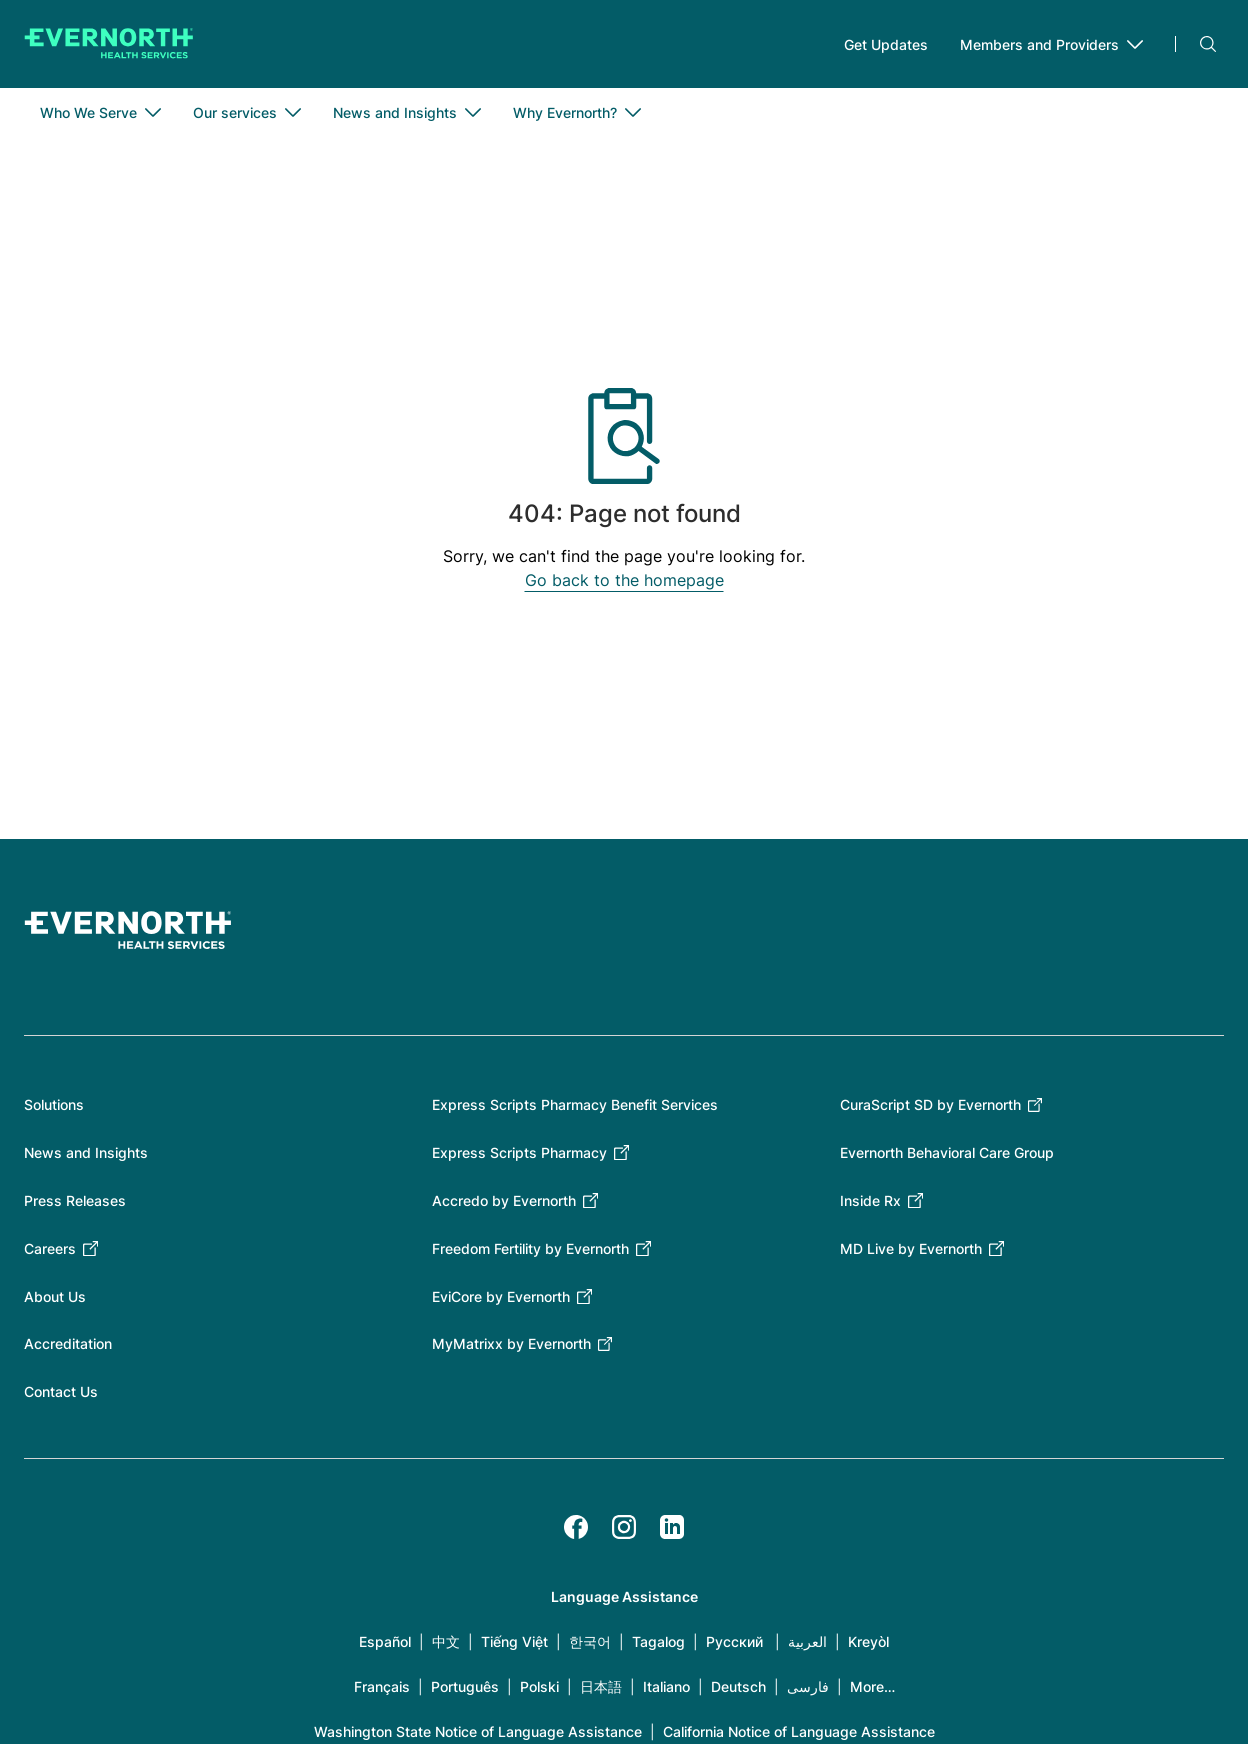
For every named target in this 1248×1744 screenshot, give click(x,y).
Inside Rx (870, 1200)
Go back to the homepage (624, 580)
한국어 (590, 1641)
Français (382, 1686)
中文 (446, 1641)
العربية (807, 1641)
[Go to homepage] (109, 44)
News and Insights (86, 1152)
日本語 (601, 1686)
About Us (55, 1296)
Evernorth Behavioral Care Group (947, 1152)
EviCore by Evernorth (501, 1296)
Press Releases (75, 1200)
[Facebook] (576, 1527)
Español (385, 1641)
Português (465, 1686)
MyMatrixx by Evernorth (511, 1343)
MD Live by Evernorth (911, 1248)
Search (1208, 44)
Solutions (54, 1104)
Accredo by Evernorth (504, 1200)
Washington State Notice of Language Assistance (478, 1731)
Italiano (666, 1686)
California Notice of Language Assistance (799, 1731)
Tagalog (658, 1641)
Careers (50, 1248)
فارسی (808, 1686)
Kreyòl (868, 1641)
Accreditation (68, 1343)
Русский (734, 1641)
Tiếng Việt (514, 1641)
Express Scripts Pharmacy (519, 1152)
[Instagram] (624, 1527)
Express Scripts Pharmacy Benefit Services (575, 1104)
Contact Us (61, 1391)
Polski (539, 1686)
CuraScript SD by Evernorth (930, 1104)
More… (872, 1686)
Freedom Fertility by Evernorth (530, 1248)
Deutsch (738, 1686)
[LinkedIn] (672, 1527)
